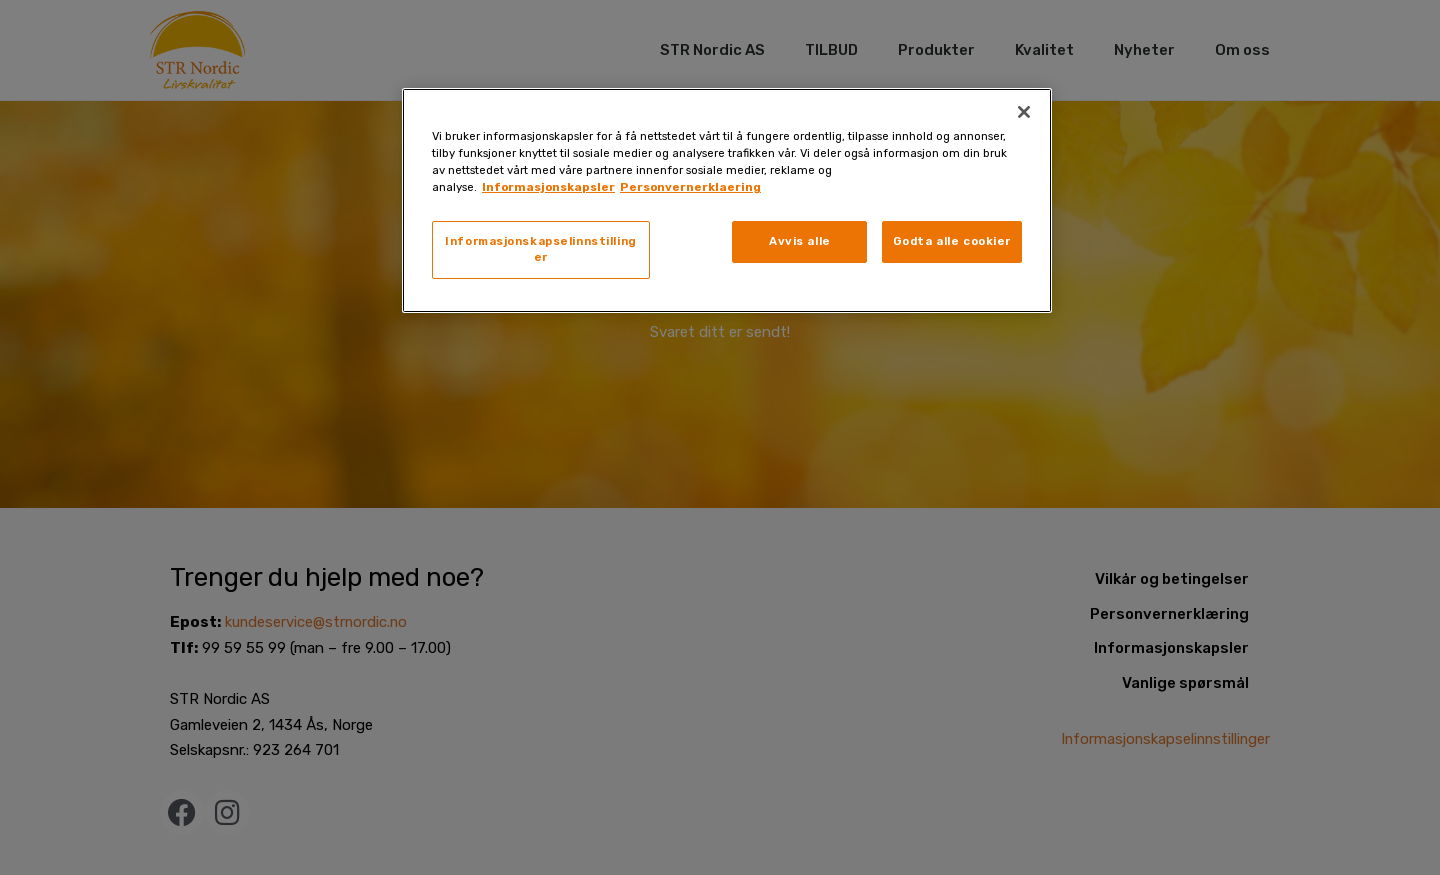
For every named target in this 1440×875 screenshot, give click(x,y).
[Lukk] (1024, 112)
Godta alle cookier (952, 241)
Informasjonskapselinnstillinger (541, 249)
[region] (727, 200)
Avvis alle (800, 241)
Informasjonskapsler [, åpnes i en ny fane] (548, 187)
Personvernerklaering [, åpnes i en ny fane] (690, 187)
